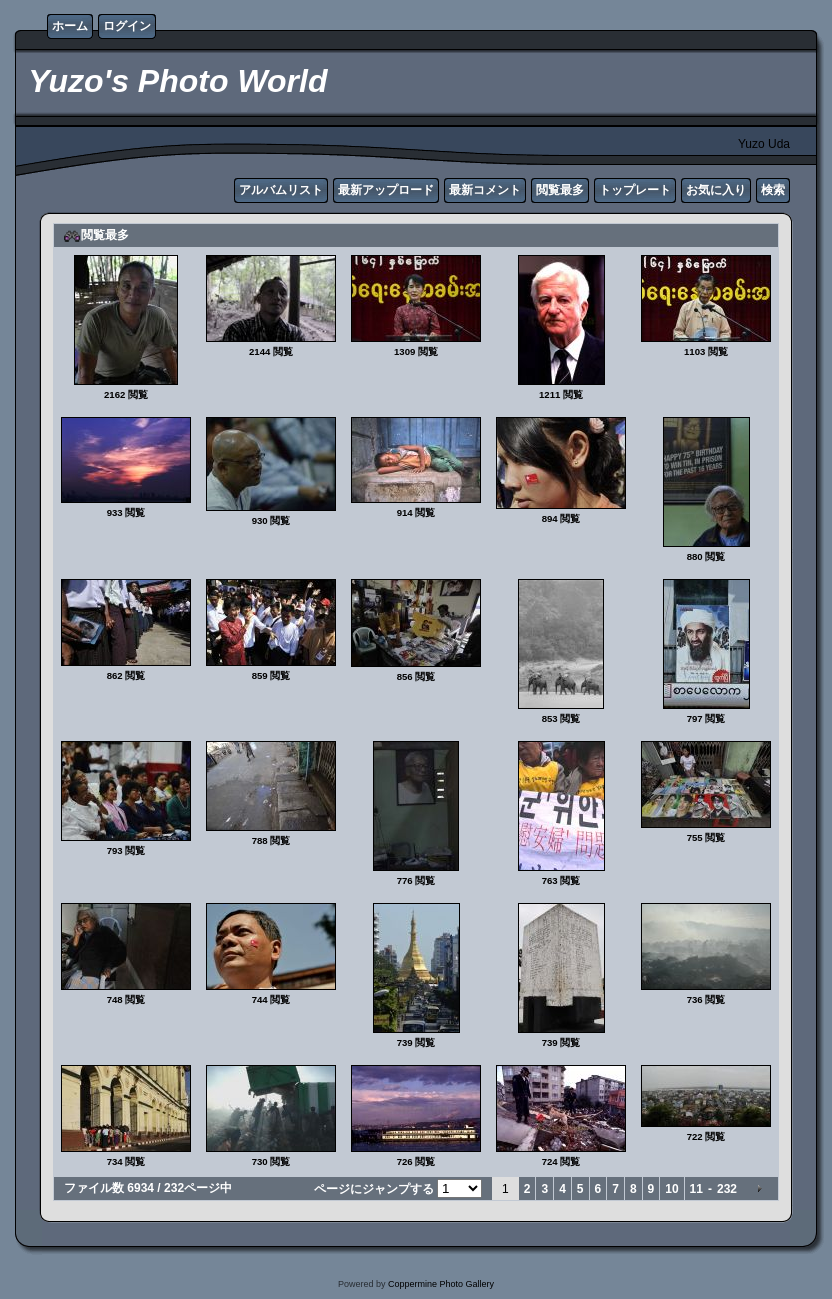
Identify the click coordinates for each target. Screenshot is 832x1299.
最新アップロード (386, 190)
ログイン (127, 26)
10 (671, 1189)
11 (696, 1189)
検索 (773, 190)
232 (727, 1189)
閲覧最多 (560, 190)
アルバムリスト (281, 190)
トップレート (635, 190)
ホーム (70, 26)
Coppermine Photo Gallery (441, 1284)
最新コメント (485, 190)
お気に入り (716, 190)
